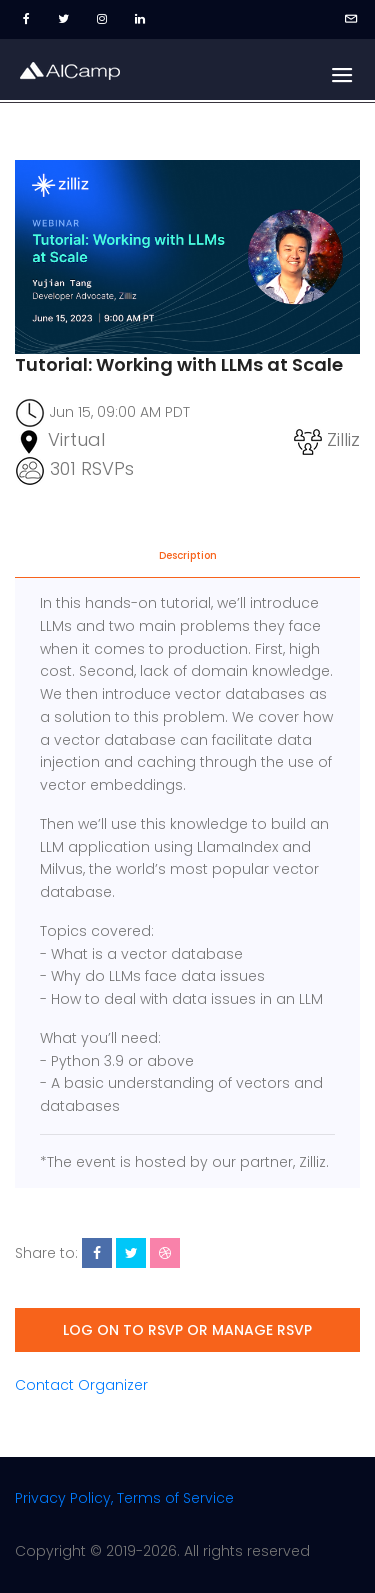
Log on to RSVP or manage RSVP (187, 1330)
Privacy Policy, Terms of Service (124, 1498)
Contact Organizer (81, 1385)
